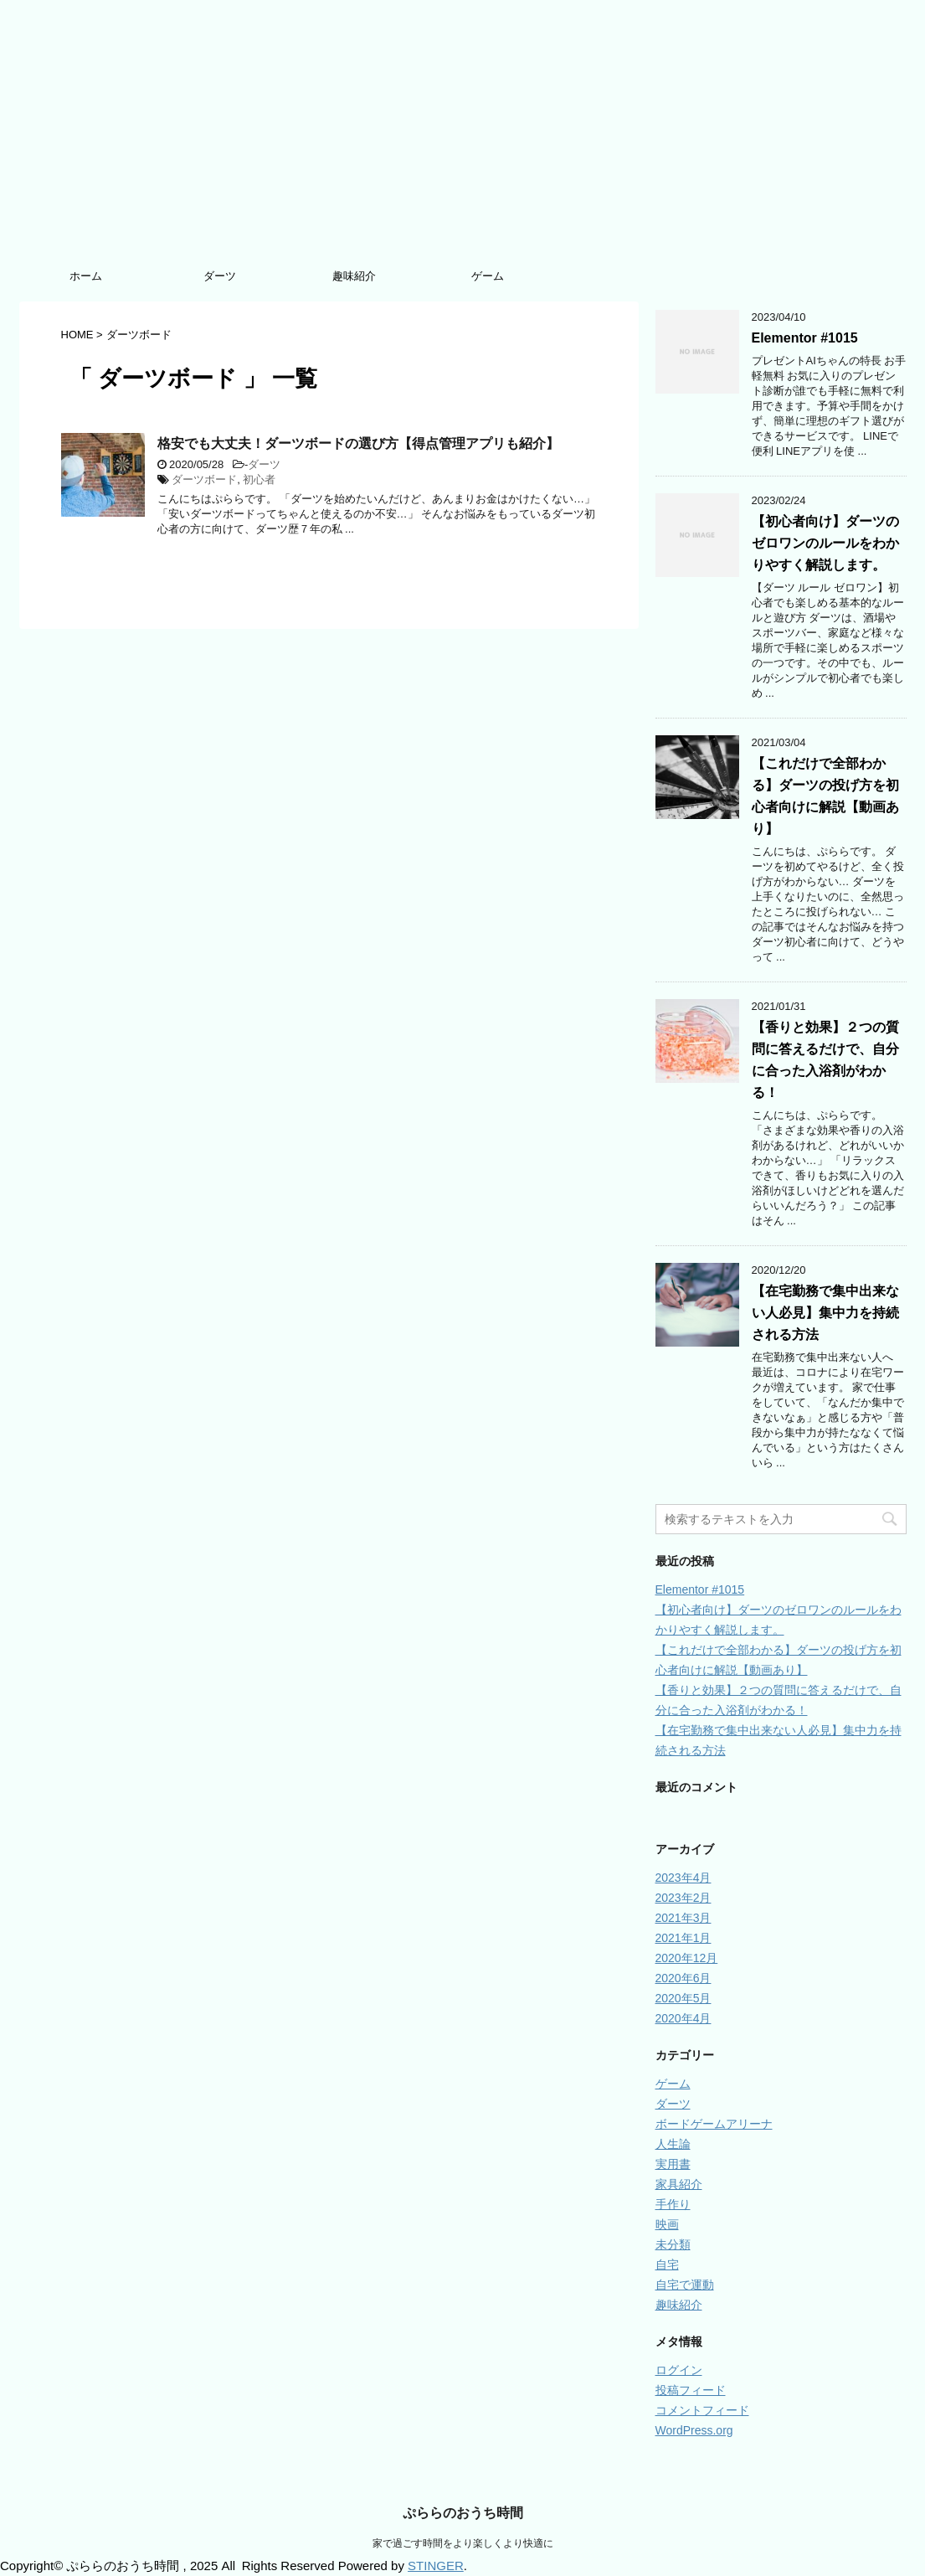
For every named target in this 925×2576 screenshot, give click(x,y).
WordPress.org (694, 2430)
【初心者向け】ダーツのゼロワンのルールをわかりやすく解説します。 (825, 543)
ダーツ (219, 276)
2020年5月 (683, 1998)
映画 (667, 2224)
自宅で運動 (684, 2284)
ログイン (678, 2370)
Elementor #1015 (805, 338)
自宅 (667, 2264)
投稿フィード (690, 2390)
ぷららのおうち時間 (463, 2513)
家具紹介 (678, 2184)
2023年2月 (683, 1897)
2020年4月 (683, 2018)
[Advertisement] (463, 134)
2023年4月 (683, 1877)
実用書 (673, 2164)
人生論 (673, 2144)
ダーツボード (204, 479)
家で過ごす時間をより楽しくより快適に (463, 2543)
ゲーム (487, 276)
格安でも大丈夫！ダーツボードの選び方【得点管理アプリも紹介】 (358, 443)
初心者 (259, 479)
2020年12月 (686, 1958)
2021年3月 (683, 1917)
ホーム (85, 276)
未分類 (673, 2244)
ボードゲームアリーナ (714, 2123)
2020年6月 (683, 1978)
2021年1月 (683, 1938)
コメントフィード (702, 2410)
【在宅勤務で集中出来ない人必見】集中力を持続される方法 (825, 1313)
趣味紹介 (354, 276)
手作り (673, 2204)
